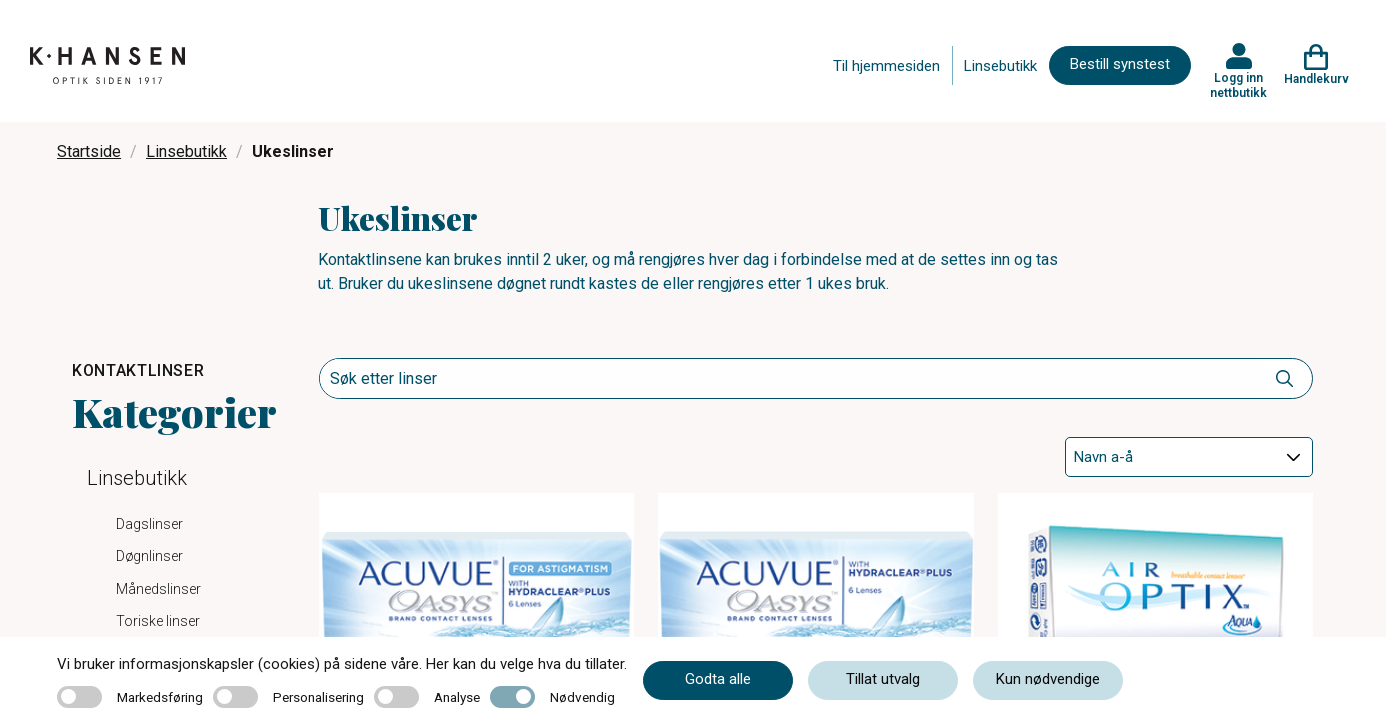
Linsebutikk (1000, 66)
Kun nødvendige (1048, 679)
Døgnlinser (149, 556)
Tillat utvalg (883, 679)
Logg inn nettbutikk (1238, 85)
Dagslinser (149, 524)
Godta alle (718, 679)
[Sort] (1189, 457)
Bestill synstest (1120, 64)
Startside (89, 151)
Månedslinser (158, 589)
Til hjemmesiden (886, 66)
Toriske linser (158, 621)
